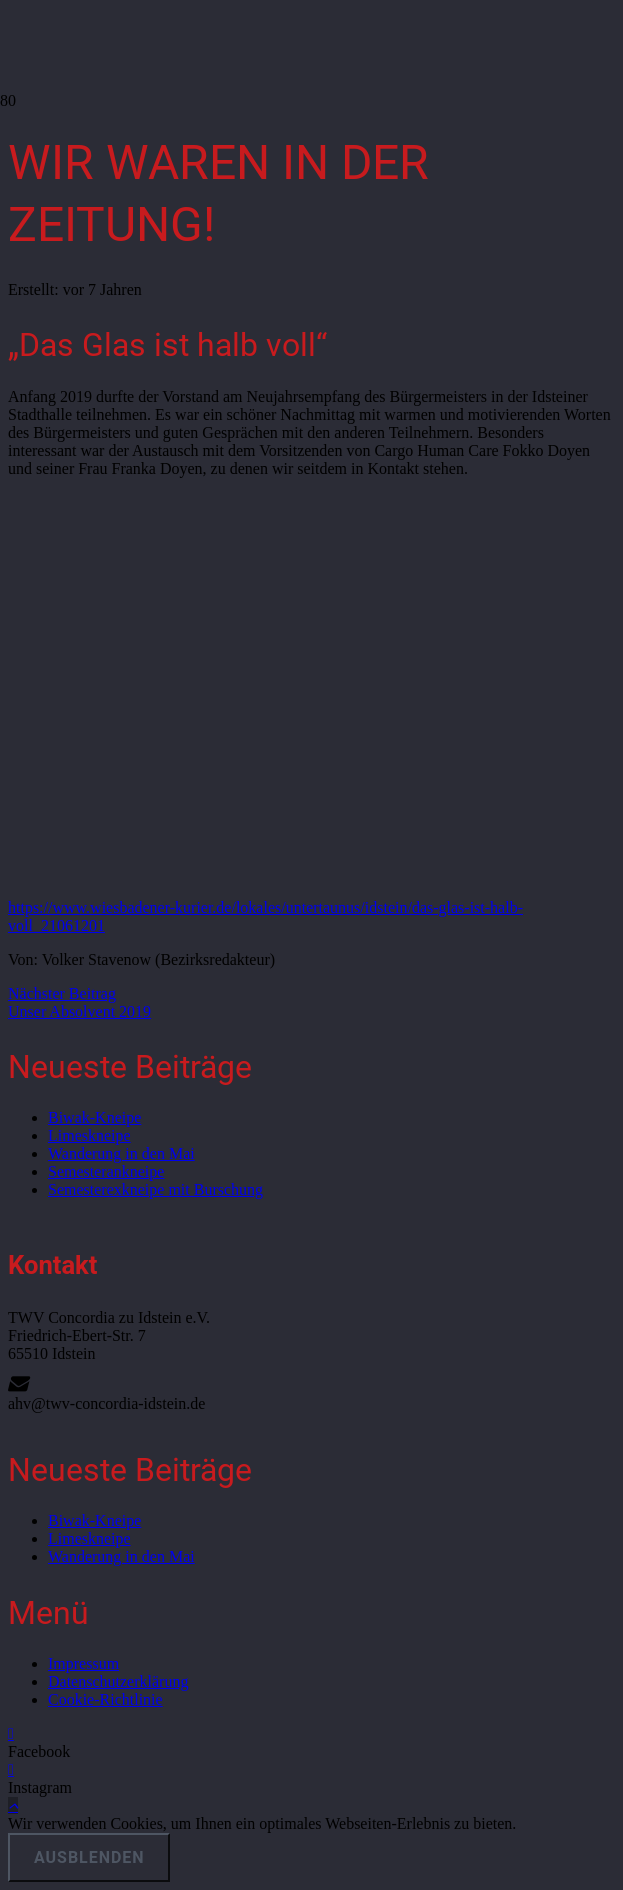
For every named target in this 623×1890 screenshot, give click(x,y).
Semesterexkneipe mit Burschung (155, 1189)
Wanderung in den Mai (121, 1153)
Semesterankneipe (106, 1171)
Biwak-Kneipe (94, 1117)
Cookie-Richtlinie (105, 1699)
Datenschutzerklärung (118, 1681)
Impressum (83, 1663)
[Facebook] (11, 1733)
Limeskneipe (89, 1135)
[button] (13, 1805)
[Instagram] (11, 1769)
